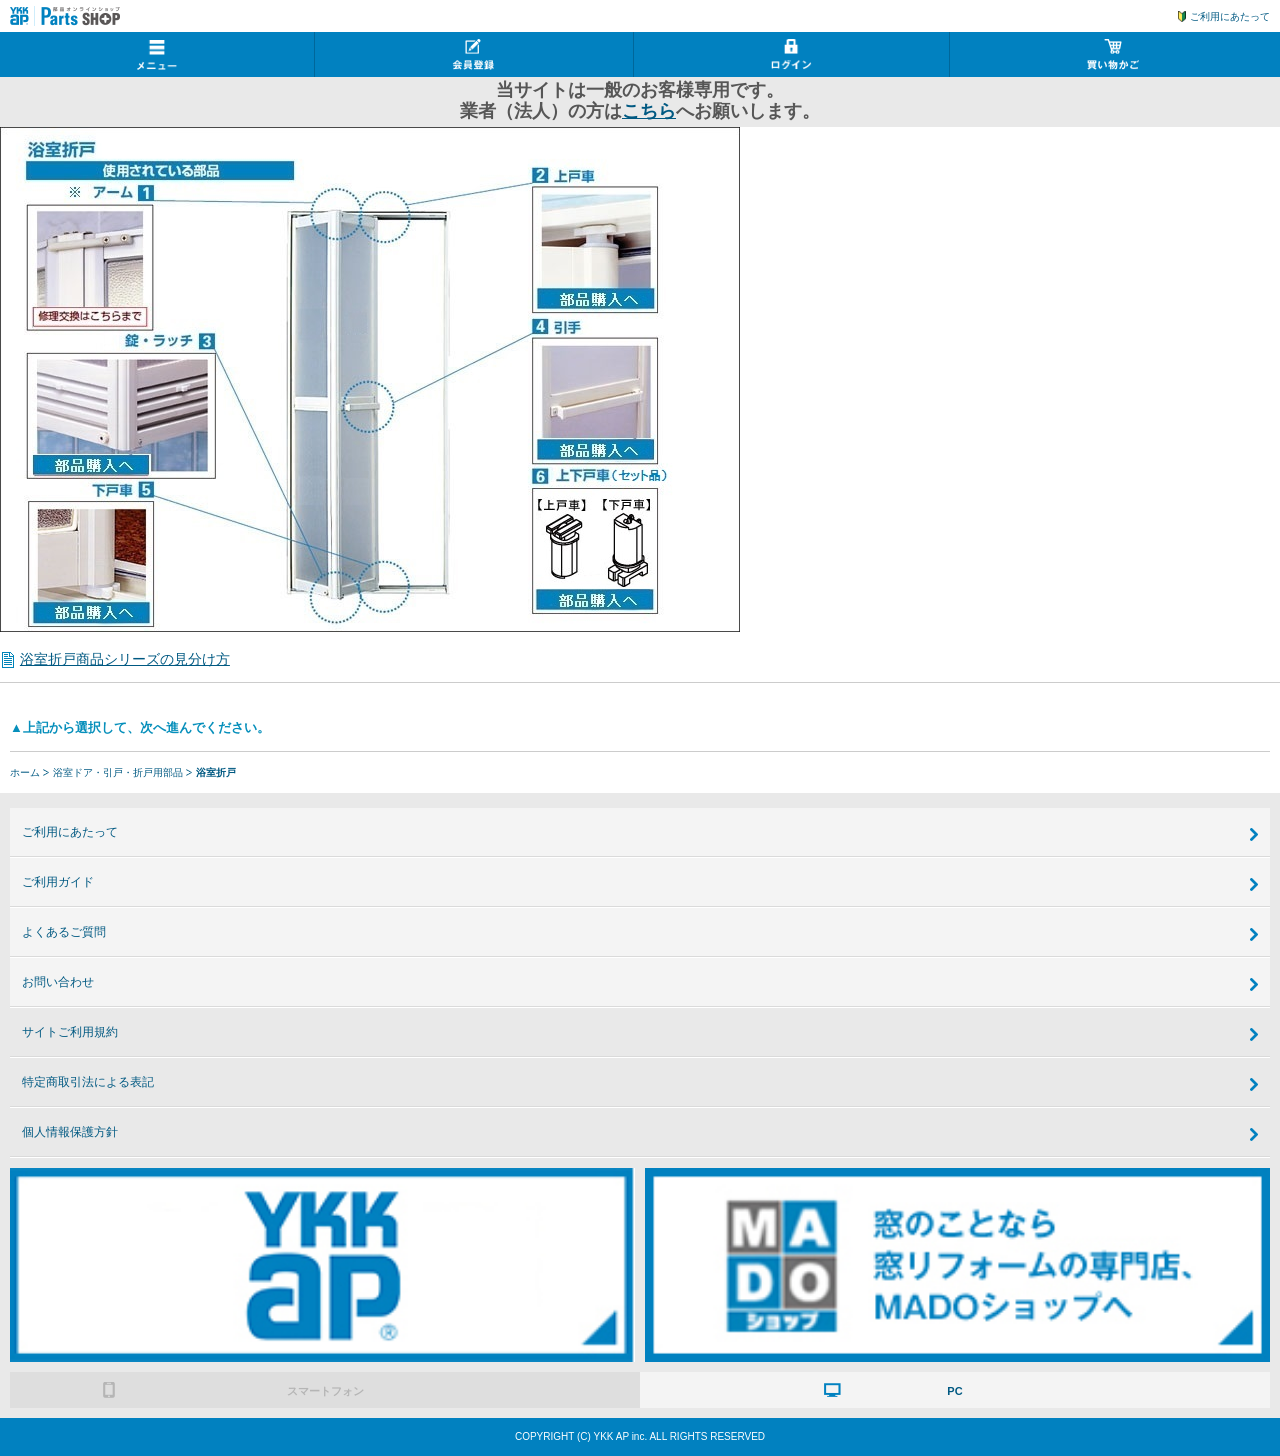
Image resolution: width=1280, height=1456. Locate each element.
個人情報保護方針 (70, 1132)
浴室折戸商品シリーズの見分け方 (125, 659)
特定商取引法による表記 (88, 1082)
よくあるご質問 (64, 932)
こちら (649, 111)
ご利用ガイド (58, 882)
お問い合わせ (58, 982)
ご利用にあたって (1230, 16)
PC (954, 1391)
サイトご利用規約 (70, 1032)
